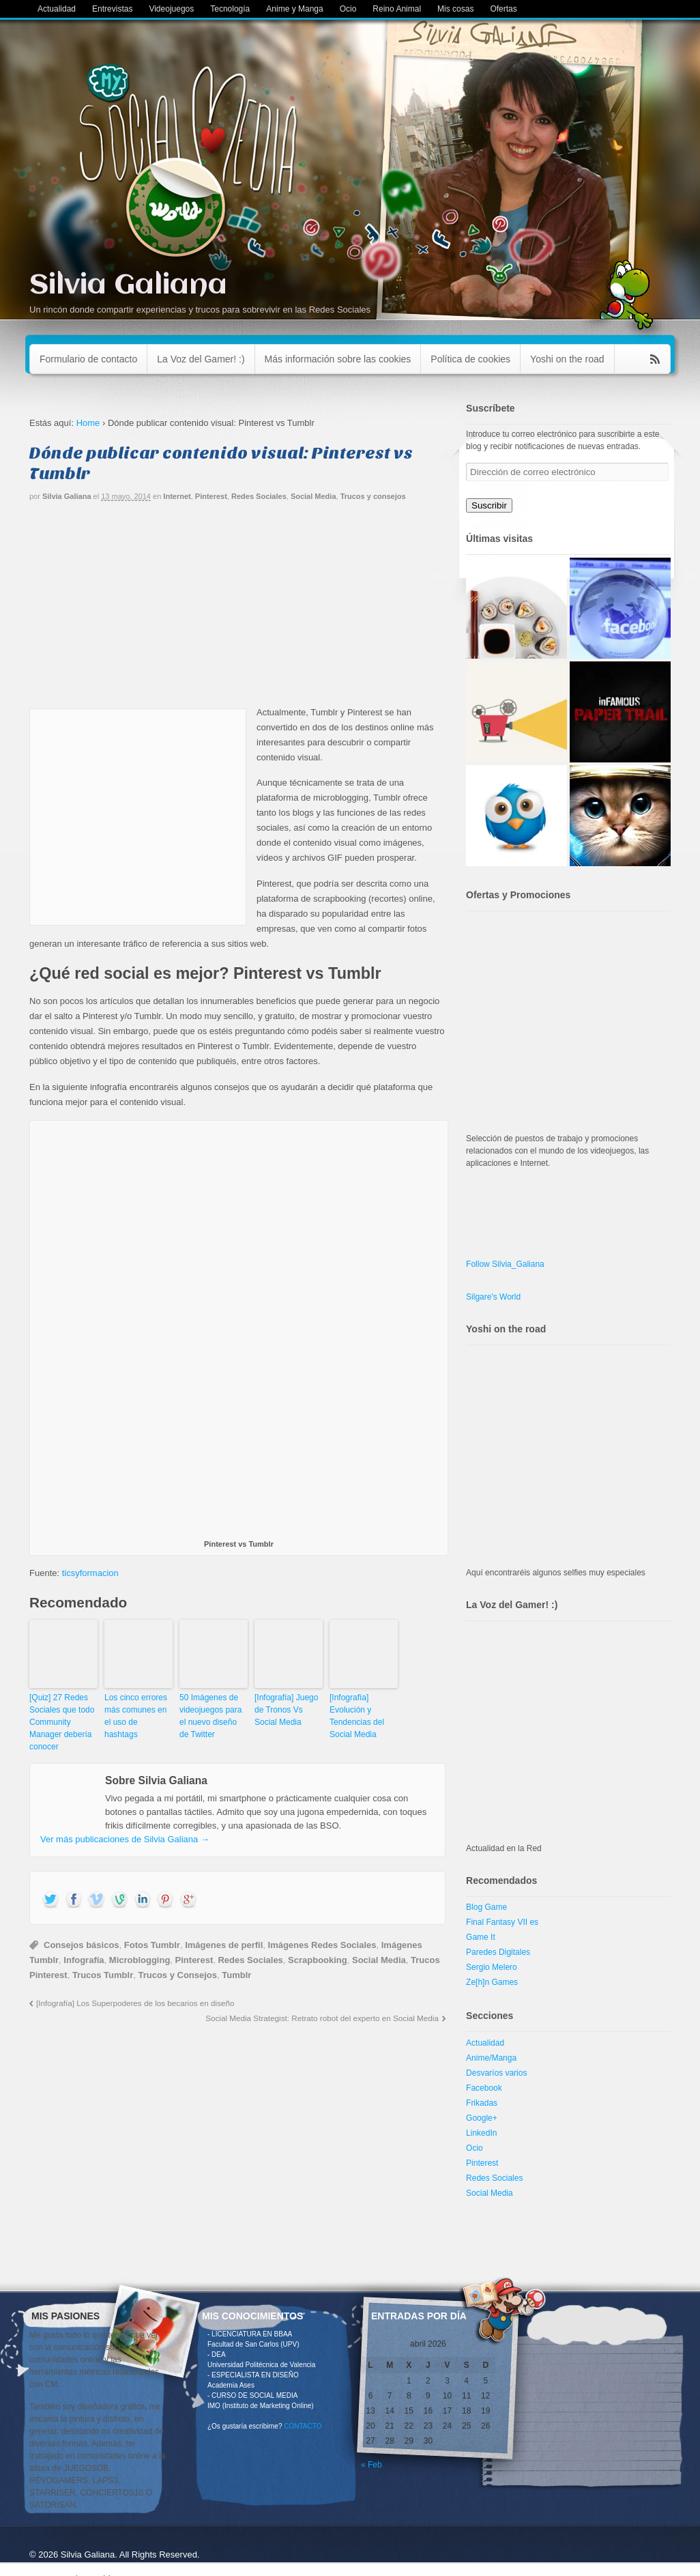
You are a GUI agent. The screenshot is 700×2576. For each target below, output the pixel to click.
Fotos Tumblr (152, 1945)
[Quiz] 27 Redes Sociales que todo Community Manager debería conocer (61, 1722)
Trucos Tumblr (102, 1975)
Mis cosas (455, 9)
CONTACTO (302, 2426)
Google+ (481, 2118)
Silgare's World (493, 1297)
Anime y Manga (294, 9)
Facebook (484, 2088)
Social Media (313, 496)
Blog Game (486, 1907)
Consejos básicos (81, 1945)
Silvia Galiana (128, 285)
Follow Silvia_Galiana (505, 1264)
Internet (176, 496)
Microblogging (140, 1960)
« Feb (371, 2465)
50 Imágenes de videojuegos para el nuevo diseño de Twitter (210, 1716)
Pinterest (211, 496)
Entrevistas (112, 9)
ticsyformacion (90, 1573)
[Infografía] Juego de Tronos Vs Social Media (286, 1710)
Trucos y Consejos (177, 1975)
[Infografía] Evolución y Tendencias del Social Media (357, 1716)
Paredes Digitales (498, 1952)
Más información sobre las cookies (338, 359)
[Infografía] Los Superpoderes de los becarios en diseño (135, 2003)
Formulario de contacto (88, 359)
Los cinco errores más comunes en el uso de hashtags (135, 1716)
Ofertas (503, 9)
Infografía (83, 1960)
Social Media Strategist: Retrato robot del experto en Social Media (322, 2018)
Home (88, 423)
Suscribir (489, 505)
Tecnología (230, 9)
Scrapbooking (317, 1960)
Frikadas (481, 2103)
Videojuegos (171, 9)
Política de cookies (470, 359)
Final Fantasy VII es (502, 1922)
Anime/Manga (491, 2058)
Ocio (348, 9)
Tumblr (236, 1975)
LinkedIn (481, 2133)
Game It (480, 1937)
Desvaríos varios (496, 2073)
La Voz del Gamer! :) (200, 359)
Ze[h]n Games (492, 1982)
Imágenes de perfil (224, 1945)
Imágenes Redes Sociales (322, 1945)
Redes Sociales (259, 496)
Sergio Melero (491, 1967)
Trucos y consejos (373, 496)
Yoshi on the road (567, 359)
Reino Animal (397, 9)
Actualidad (57, 9)
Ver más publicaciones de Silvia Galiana (124, 1839)
